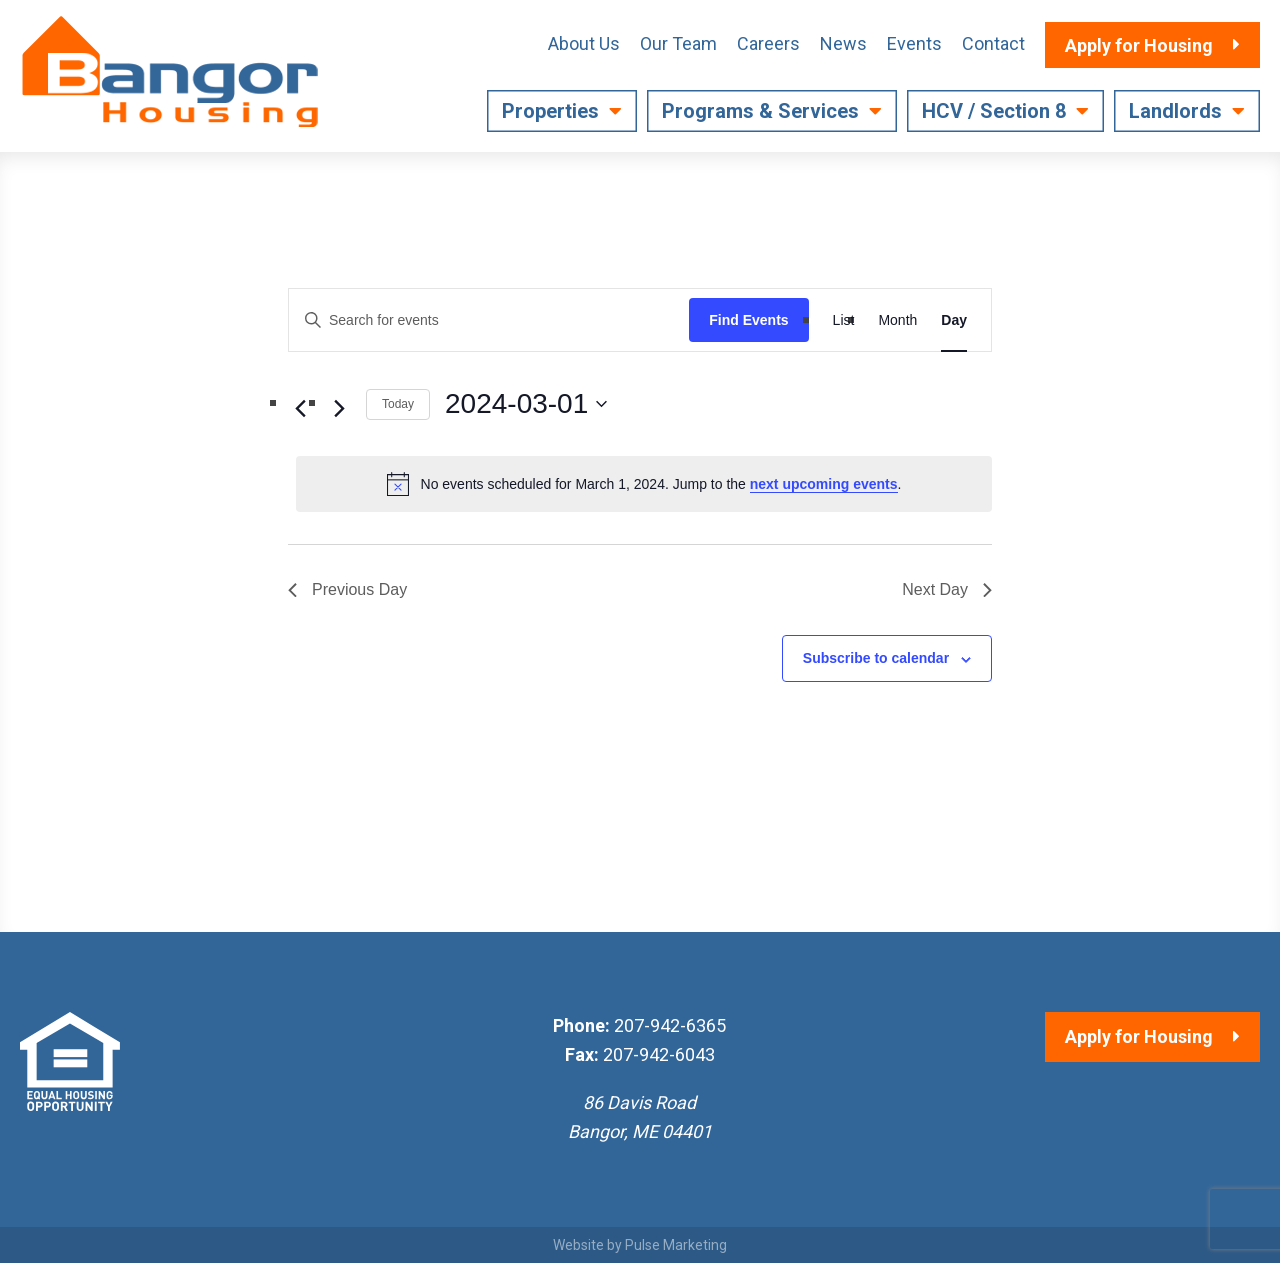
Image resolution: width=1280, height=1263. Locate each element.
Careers (768, 43)
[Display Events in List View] (844, 320)
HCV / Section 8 (994, 111)
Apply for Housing (1139, 1036)
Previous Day (347, 589)
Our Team (678, 43)
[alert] (644, 484)
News (843, 43)
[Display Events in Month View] (897, 320)
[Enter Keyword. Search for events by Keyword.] (489, 320)
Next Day (947, 589)
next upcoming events (824, 484)
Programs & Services (760, 111)
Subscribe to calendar (876, 658)
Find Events (748, 320)
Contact (993, 43)
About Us (584, 43)
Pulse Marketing (676, 1245)
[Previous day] (300, 408)
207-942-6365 (670, 1025)
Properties (550, 111)
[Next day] (339, 408)
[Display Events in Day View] (954, 320)
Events (914, 43)
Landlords (1175, 111)
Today (398, 404)
